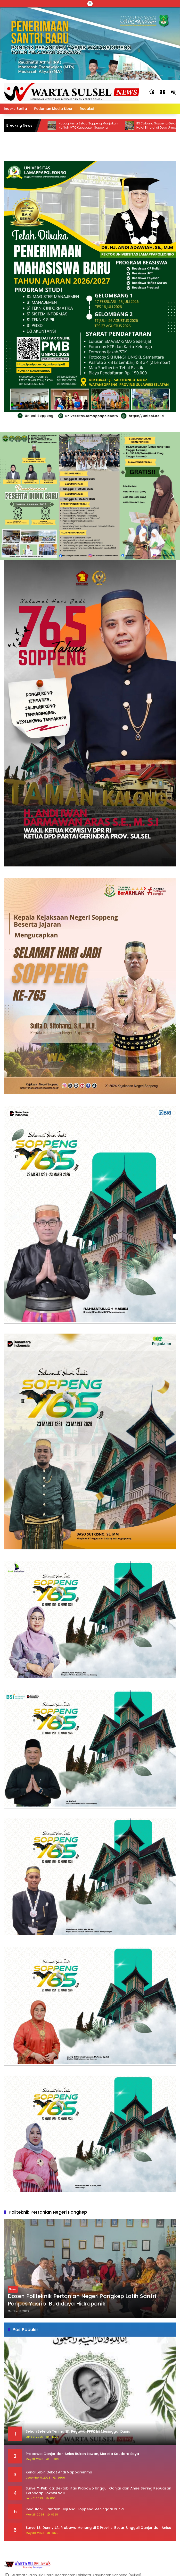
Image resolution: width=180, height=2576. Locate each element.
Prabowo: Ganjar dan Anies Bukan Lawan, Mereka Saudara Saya (82, 2454)
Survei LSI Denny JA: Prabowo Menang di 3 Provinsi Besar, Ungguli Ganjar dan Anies (98, 2527)
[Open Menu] (162, 92)
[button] (152, 92)
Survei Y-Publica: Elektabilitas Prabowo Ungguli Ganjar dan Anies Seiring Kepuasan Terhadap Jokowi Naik (98, 2491)
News (12, 2289)
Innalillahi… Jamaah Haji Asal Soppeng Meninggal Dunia (75, 2509)
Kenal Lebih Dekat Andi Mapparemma (59, 2472)
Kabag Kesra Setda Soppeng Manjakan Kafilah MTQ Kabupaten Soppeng (95, 126)
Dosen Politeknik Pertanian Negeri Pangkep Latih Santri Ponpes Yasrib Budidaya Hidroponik (82, 2300)
